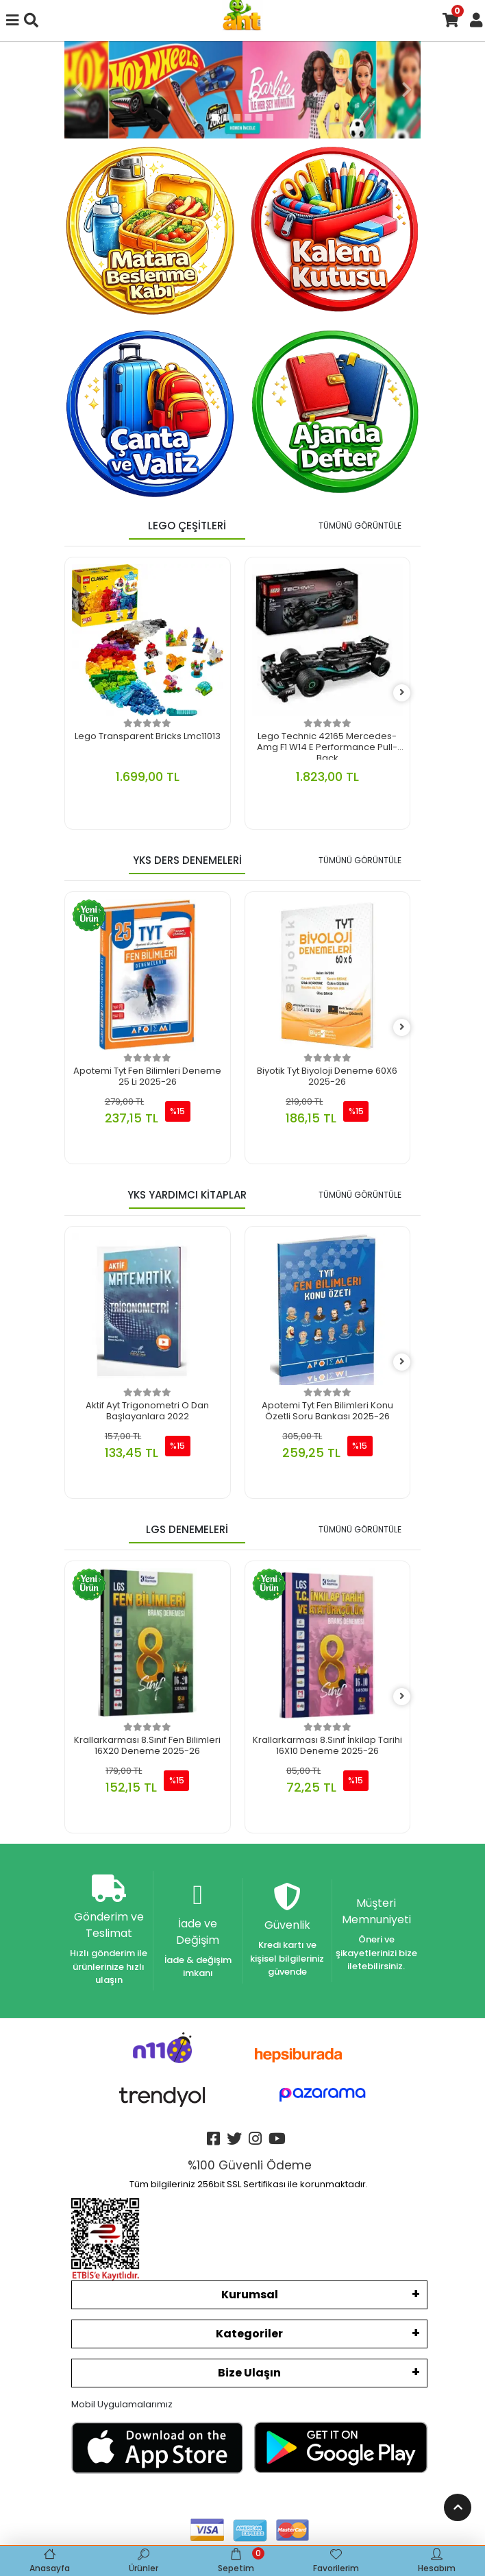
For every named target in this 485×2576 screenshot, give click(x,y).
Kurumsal (249, 2294)
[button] (78, 90)
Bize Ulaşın (249, 2373)
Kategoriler (249, 2334)
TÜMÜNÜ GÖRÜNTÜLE (360, 525)
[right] (402, 693)
